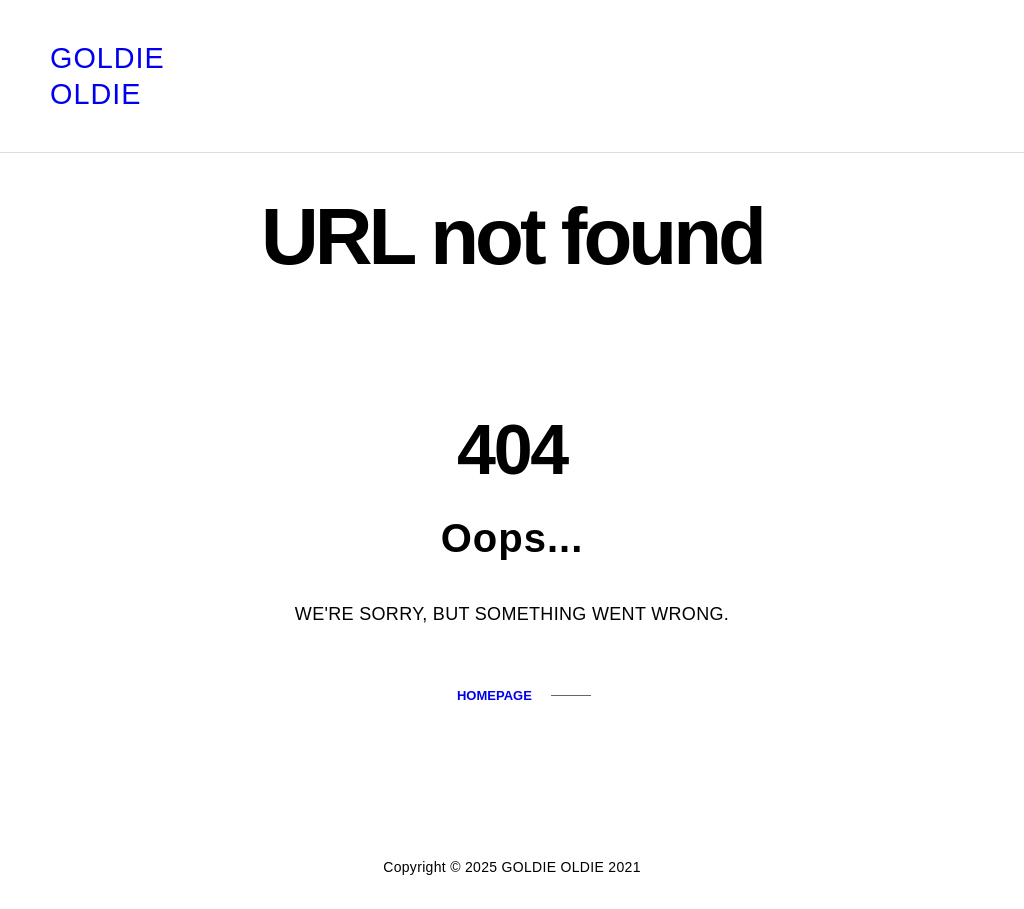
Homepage (494, 695)
